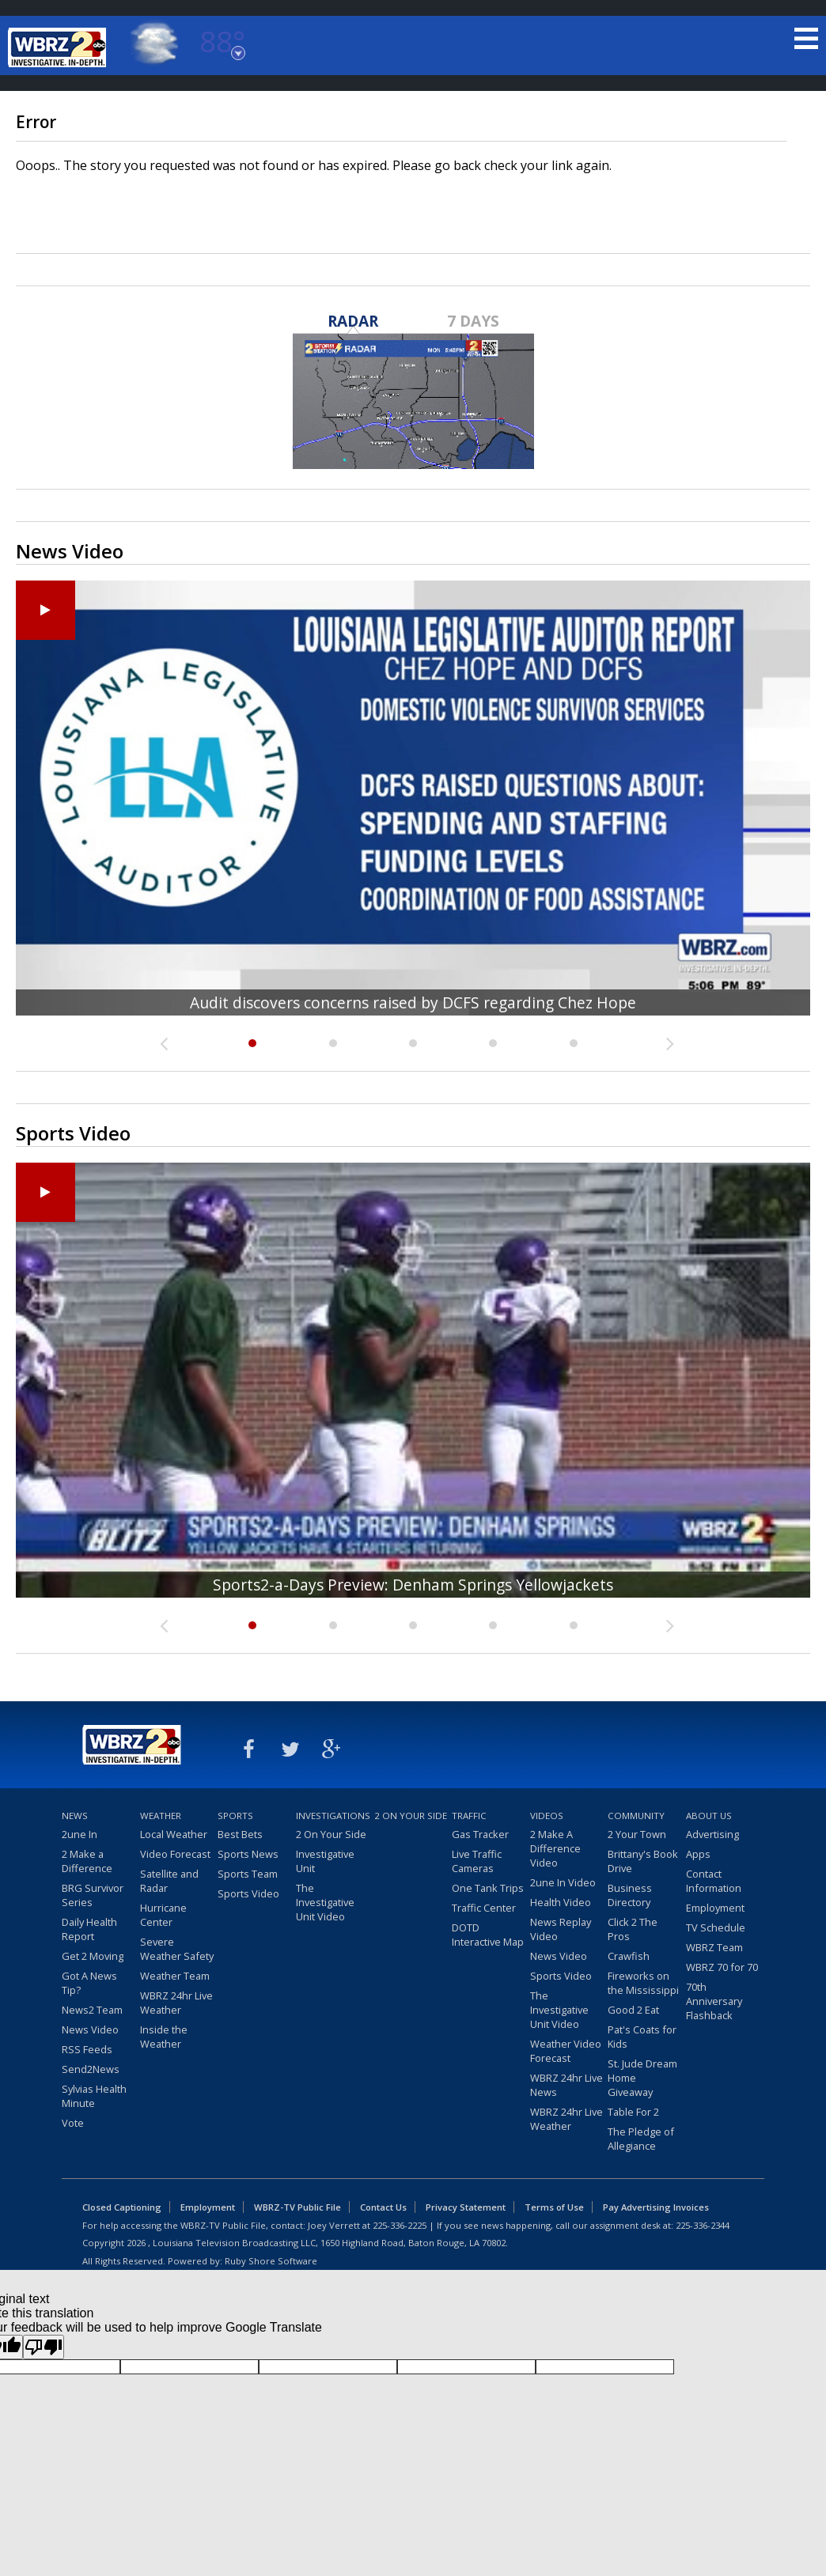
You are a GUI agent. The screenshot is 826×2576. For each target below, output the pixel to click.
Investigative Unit (325, 1861)
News (75, 1815)
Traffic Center (484, 1908)
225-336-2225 (399, 2225)
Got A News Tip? (89, 1983)
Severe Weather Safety (177, 1949)
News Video (90, 2029)
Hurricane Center (163, 1915)
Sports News (248, 1854)
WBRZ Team (714, 1947)
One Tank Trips (488, 1888)
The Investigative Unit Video (325, 1902)
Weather (160, 1815)
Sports (235, 1815)
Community (636, 1815)
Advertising (712, 1834)
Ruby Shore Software (271, 2261)
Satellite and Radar (169, 1881)
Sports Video (248, 1893)
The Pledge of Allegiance (641, 2138)
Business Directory (630, 1895)
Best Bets (240, 1834)
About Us (709, 1815)
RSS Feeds (87, 2049)
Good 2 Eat (633, 2010)
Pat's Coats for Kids (642, 2036)
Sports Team (248, 1874)
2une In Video (563, 1882)
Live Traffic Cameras (477, 1861)
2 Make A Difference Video (555, 1848)
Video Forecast (175, 1854)
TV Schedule (715, 1927)
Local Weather (173, 1834)
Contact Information (713, 1881)
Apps (698, 1854)
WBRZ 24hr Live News (566, 2085)
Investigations (333, 1815)
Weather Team (175, 1976)
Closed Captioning (121, 2207)
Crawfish (629, 1956)
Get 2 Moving (92, 1956)
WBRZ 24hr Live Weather (176, 2002)
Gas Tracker (480, 1834)
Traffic (469, 1815)
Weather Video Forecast (565, 2051)
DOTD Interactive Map (488, 1934)
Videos (546, 1815)
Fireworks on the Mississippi (643, 1983)
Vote (73, 2123)
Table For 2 (633, 2112)
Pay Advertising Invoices (656, 2207)
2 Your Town (637, 1834)
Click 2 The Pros (632, 1929)
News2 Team (92, 2010)
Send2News (90, 2069)
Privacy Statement (466, 2207)
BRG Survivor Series (92, 1895)
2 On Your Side (331, 1834)
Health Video (560, 1902)
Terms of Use (554, 2207)
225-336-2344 (702, 2225)
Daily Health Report (89, 1929)
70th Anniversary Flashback (714, 2001)
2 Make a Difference (87, 1861)
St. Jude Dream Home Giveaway (642, 2077)
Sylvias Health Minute (94, 2096)
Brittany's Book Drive (643, 1861)
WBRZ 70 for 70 (722, 1967)
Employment (715, 1908)
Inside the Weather (164, 2036)
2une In (79, 1834)
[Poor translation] (43, 2347)
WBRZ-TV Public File (297, 2207)
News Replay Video (560, 1929)
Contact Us (383, 2207)
